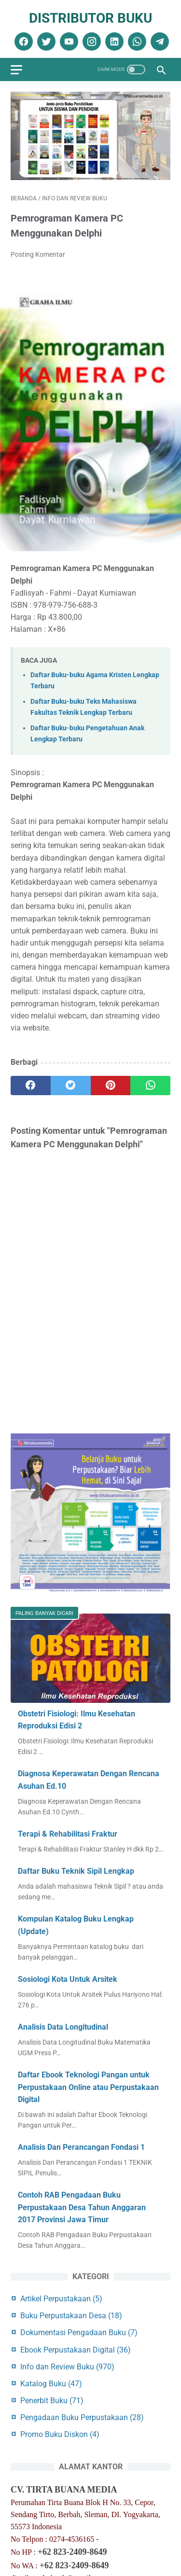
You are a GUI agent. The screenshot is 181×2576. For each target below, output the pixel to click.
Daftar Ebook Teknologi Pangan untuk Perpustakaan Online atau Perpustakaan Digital (88, 2086)
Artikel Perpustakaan (61, 2298)
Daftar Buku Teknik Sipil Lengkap (76, 1871)
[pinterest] (111, 1085)
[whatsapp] (135, 41)
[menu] (16, 69)
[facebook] (22, 41)
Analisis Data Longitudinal (63, 2027)
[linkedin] (113, 41)
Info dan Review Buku (67, 2366)
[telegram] (158, 41)
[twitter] (45, 41)
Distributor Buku (90, 18)
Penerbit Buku (52, 2400)
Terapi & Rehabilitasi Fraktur (67, 1833)
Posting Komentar (38, 254)
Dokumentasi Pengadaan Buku (79, 2332)
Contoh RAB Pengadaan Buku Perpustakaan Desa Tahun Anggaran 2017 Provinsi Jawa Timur (82, 2207)
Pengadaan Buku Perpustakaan (82, 2417)
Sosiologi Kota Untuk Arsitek (67, 1979)
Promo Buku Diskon (59, 2434)
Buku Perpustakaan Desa (71, 2315)
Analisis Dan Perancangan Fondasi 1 (81, 2147)
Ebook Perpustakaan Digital (75, 2349)
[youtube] (67, 41)
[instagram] (90, 41)
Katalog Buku (51, 2383)
